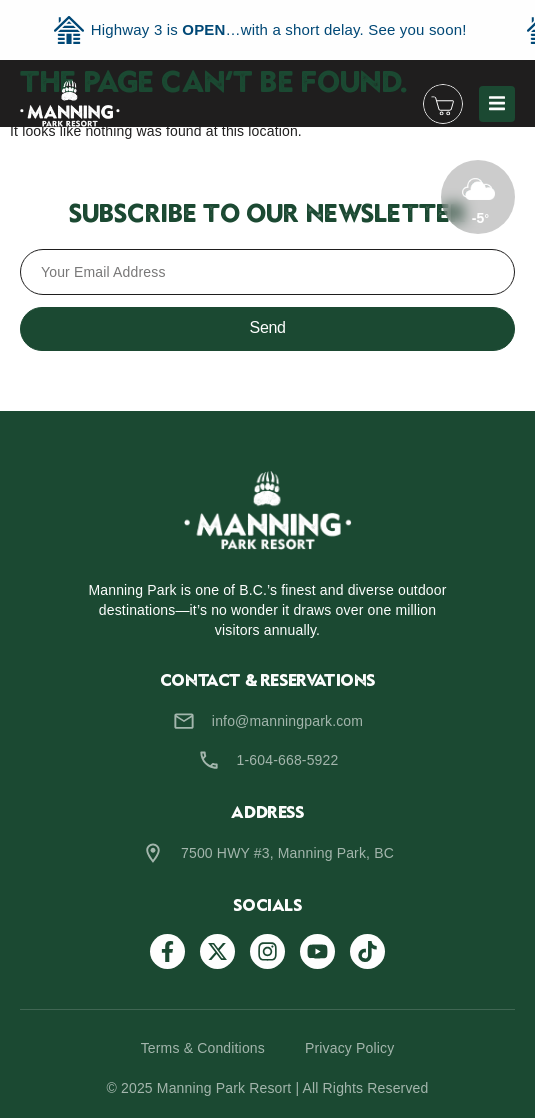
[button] (497, 104)
